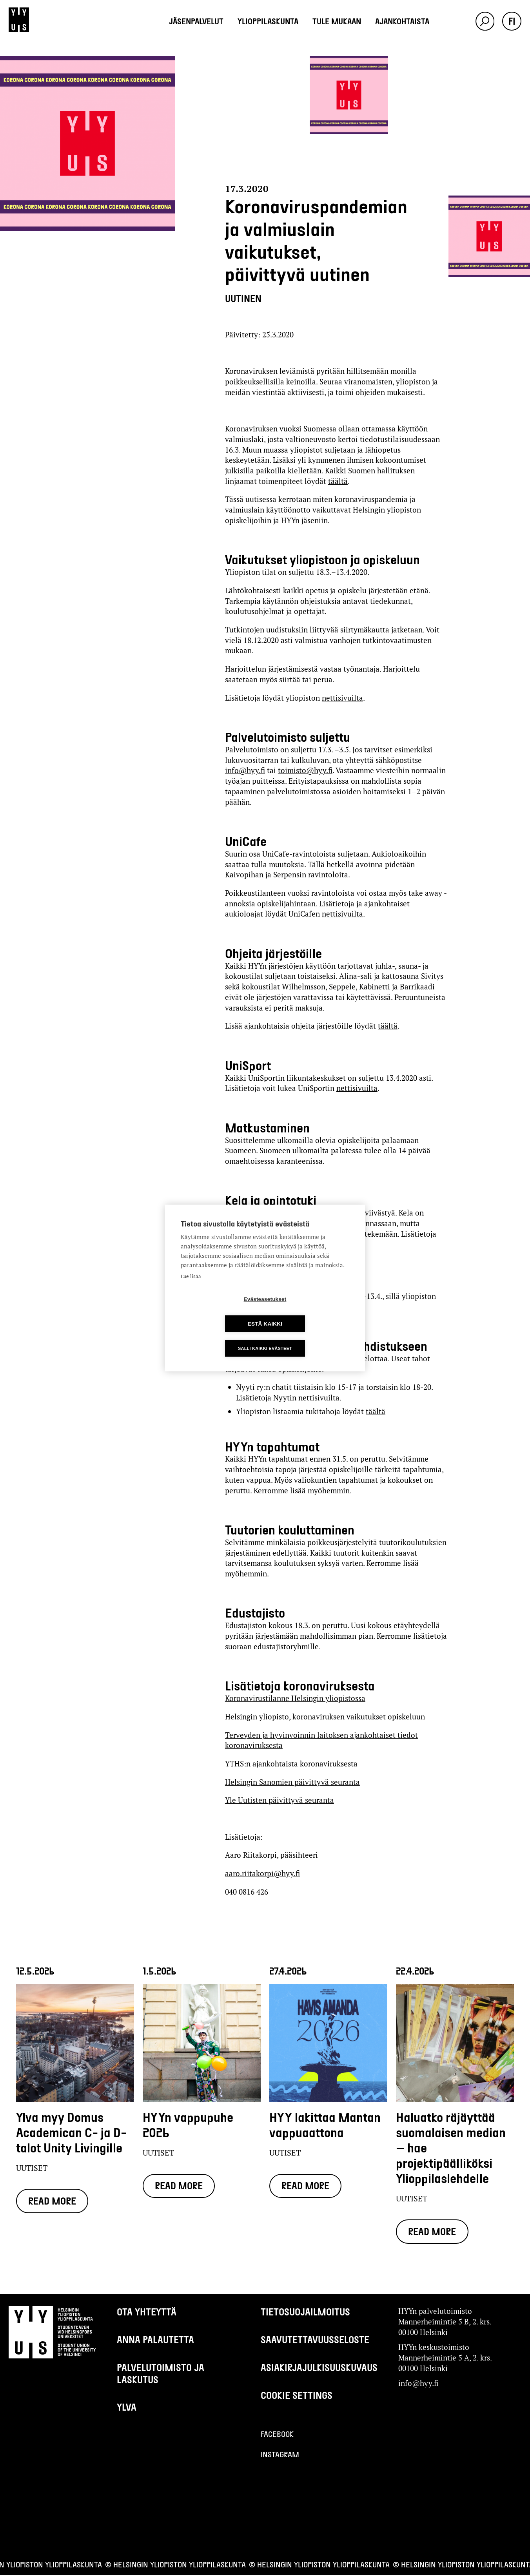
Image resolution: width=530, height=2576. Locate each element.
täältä (338, 481)
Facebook (277, 2434)
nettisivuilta (342, 698)
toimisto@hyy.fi (305, 770)
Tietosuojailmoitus (305, 2312)
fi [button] (511, 21)
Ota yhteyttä (146, 2312)
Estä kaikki (310, 1311)
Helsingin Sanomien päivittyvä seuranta (292, 1782)
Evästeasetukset (220, 1311)
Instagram (280, 2455)
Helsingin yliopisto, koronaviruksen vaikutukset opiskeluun (325, 1716)
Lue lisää (191, 1288)
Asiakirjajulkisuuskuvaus (319, 2368)
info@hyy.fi (245, 770)
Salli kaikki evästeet (265, 1335)
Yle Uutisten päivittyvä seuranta (279, 1800)
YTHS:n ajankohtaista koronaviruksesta (291, 1763)
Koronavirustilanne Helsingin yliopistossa (295, 1698)
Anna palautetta (155, 2340)
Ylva (126, 2407)
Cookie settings (296, 2396)
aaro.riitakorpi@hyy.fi (262, 1873)
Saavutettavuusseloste (315, 2340)
